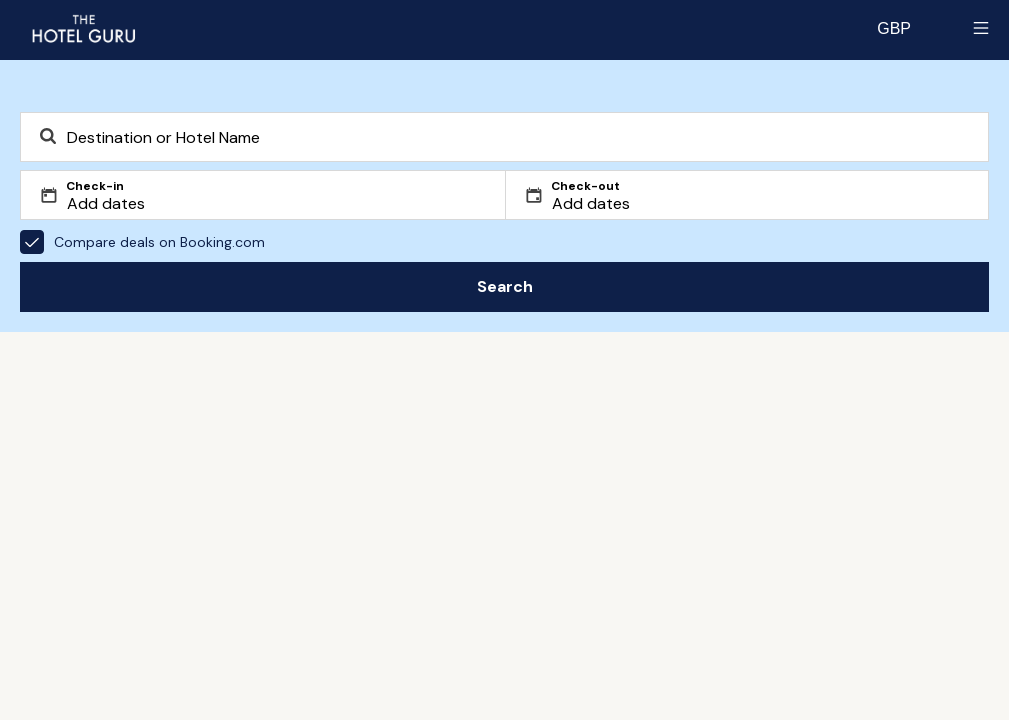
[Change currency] (894, 28)
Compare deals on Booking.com (142, 242)
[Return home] (83, 28)
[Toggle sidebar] (981, 28)
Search (505, 286)
